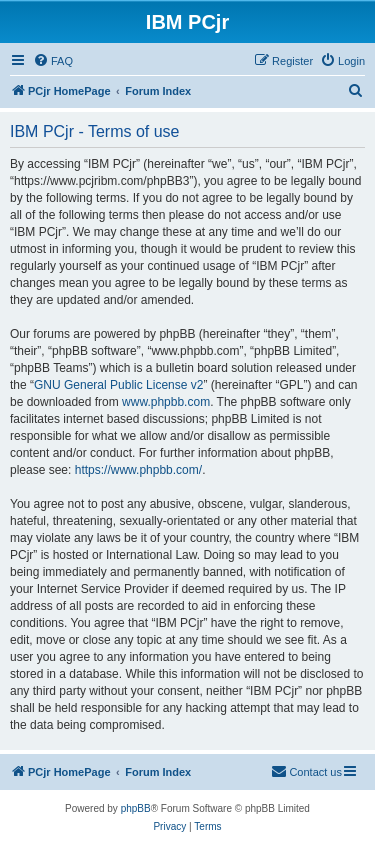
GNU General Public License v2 (118, 385)
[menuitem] (53, 61)
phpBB (136, 808)
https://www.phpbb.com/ (138, 470)
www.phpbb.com (166, 402)
